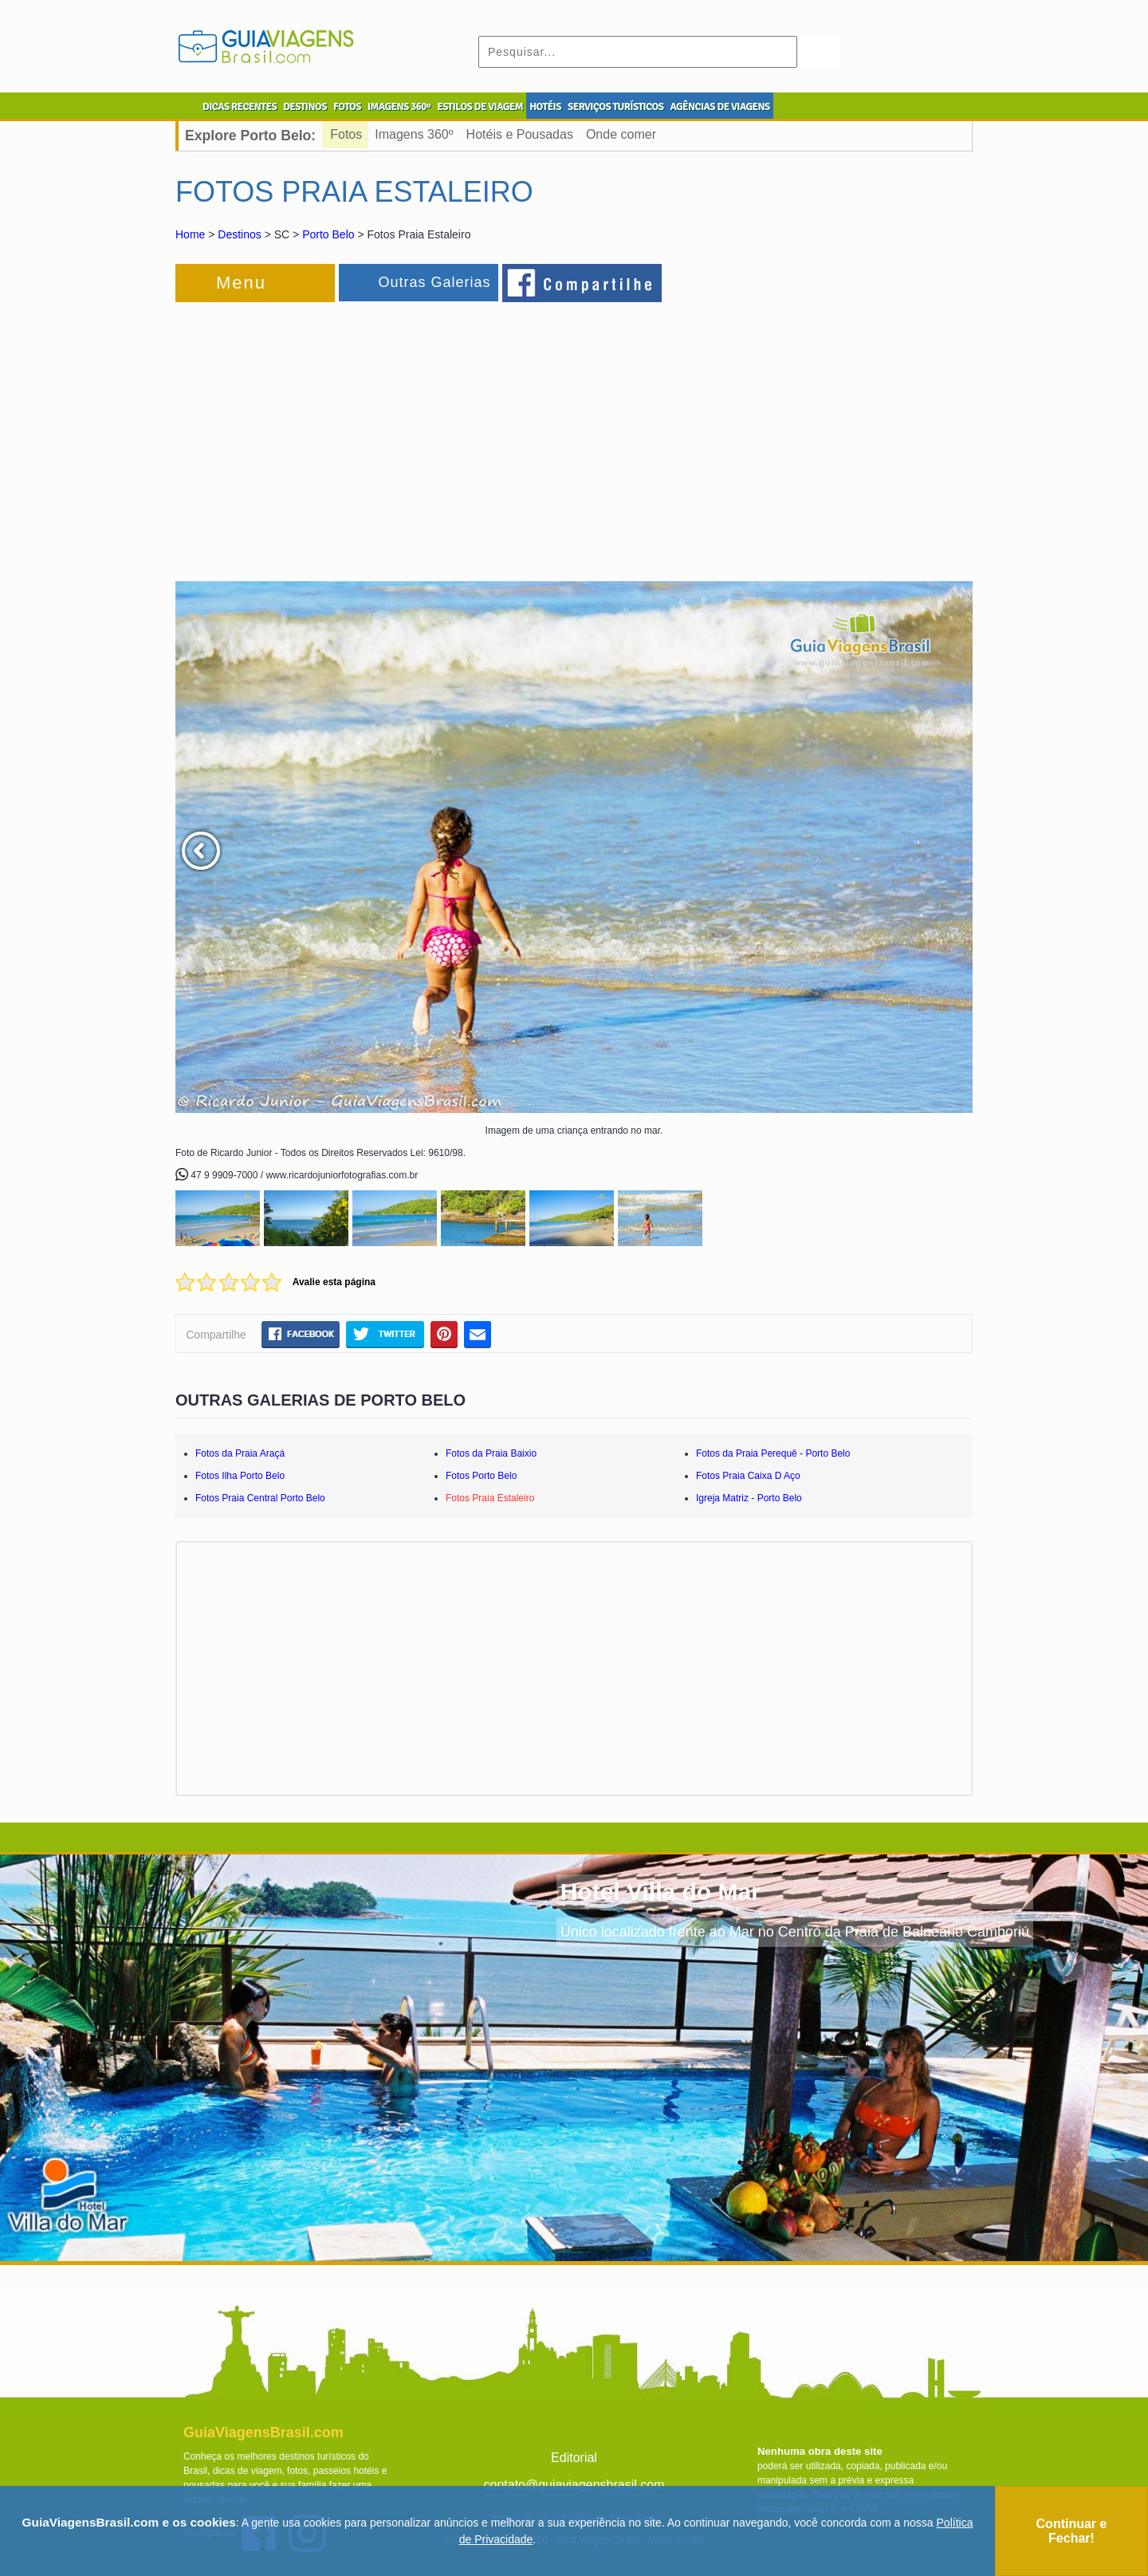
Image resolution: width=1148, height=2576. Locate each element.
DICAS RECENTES (239, 106)
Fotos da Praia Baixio (491, 1453)
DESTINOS (305, 106)
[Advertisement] (349, 433)
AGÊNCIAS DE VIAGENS (719, 106)
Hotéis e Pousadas (519, 134)
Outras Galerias (434, 282)
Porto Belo (328, 234)
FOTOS (347, 106)
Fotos (346, 134)
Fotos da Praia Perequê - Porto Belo (773, 1453)
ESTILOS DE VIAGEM (480, 106)
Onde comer (621, 134)
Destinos (239, 234)
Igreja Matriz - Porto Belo (749, 1498)
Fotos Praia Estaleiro (490, 1498)
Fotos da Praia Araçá (240, 1453)
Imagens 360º (414, 134)
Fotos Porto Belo (481, 1475)
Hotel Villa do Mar (660, 1891)
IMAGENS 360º (399, 106)
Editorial (574, 2457)
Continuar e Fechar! (1071, 2531)
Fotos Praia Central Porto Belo (260, 1498)
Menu (241, 283)
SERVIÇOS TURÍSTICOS (615, 106)
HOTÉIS (545, 106)
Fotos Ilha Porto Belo (240, 1475)
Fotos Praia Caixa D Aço (748, 1475)
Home (190, 234)
